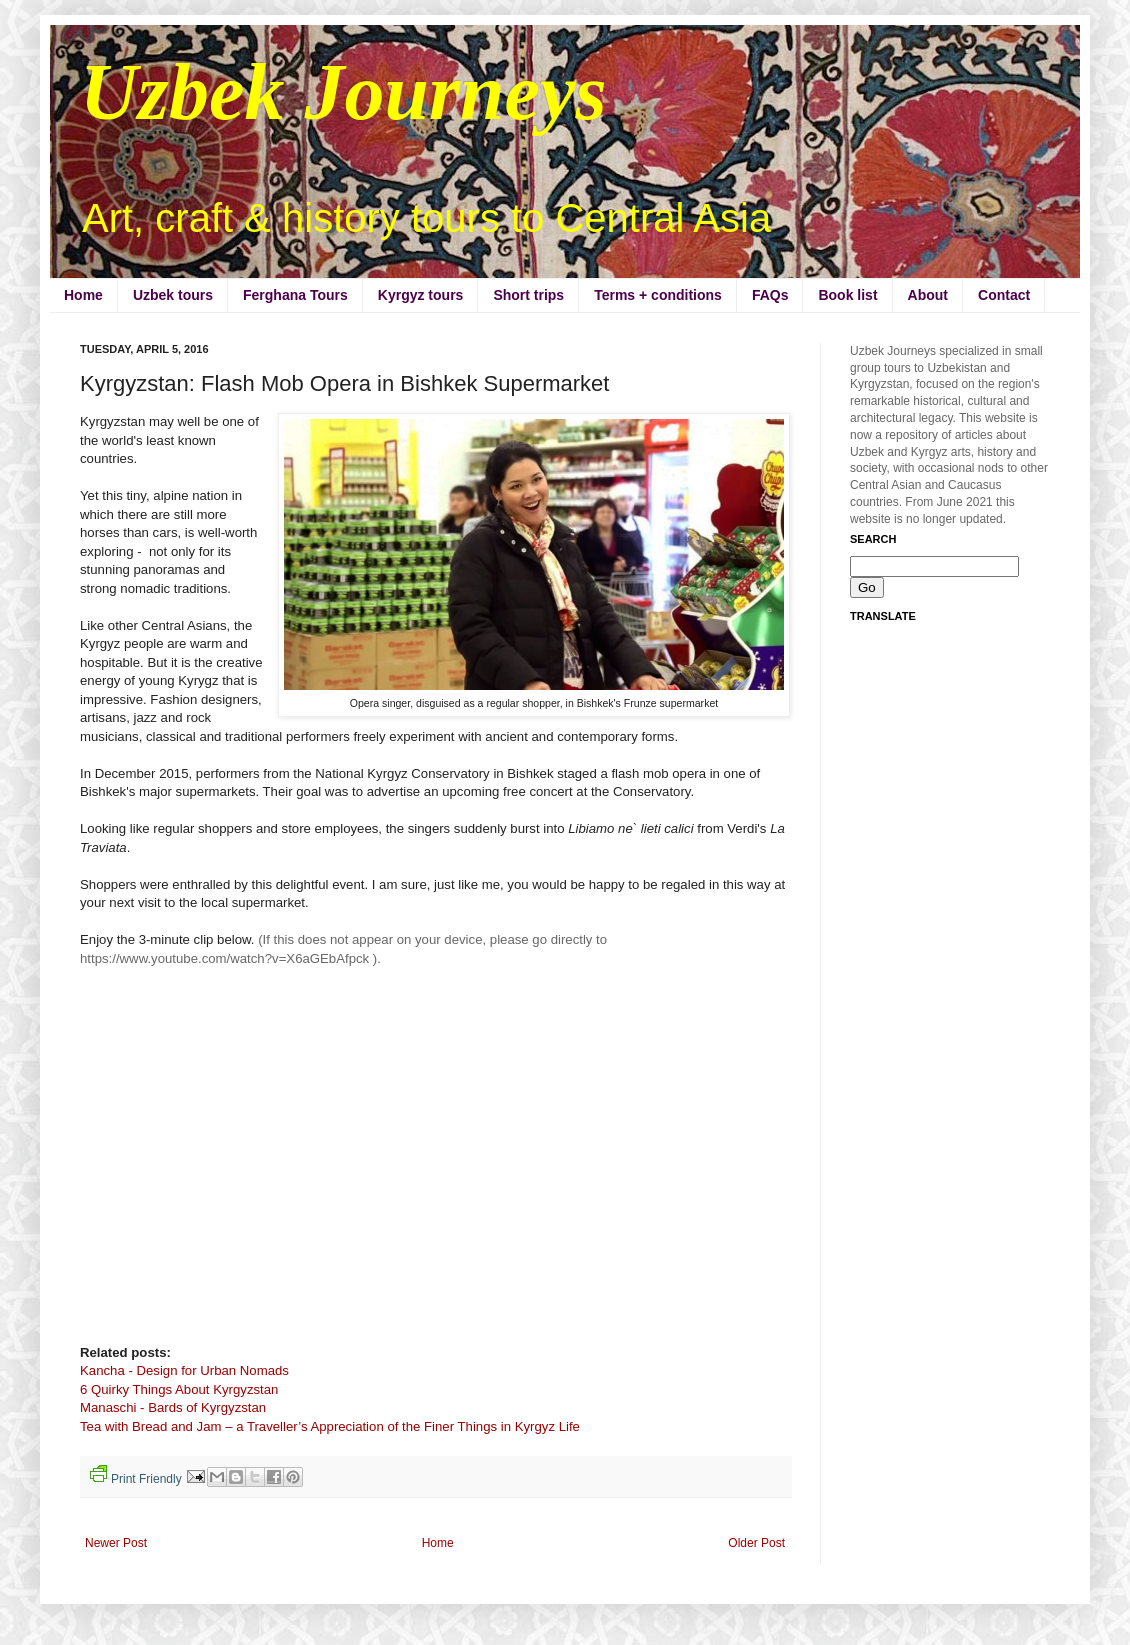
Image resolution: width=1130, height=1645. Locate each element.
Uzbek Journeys (343, 92)
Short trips (528, 295)
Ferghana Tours (295, 295)
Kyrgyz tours (421, 295)
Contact (1004, 295)
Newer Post (116, 1543)
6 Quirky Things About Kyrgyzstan (179, 1389)
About (928, 295)
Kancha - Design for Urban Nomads (184, 1370)
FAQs (770, 295)
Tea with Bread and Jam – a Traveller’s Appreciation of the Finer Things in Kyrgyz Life (330, 1426)
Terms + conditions (658, 295)
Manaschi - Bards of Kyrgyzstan (173, 1407)
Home (83, 295)
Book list (847, 295)
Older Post (756, 1543)
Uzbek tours (173, 295)
